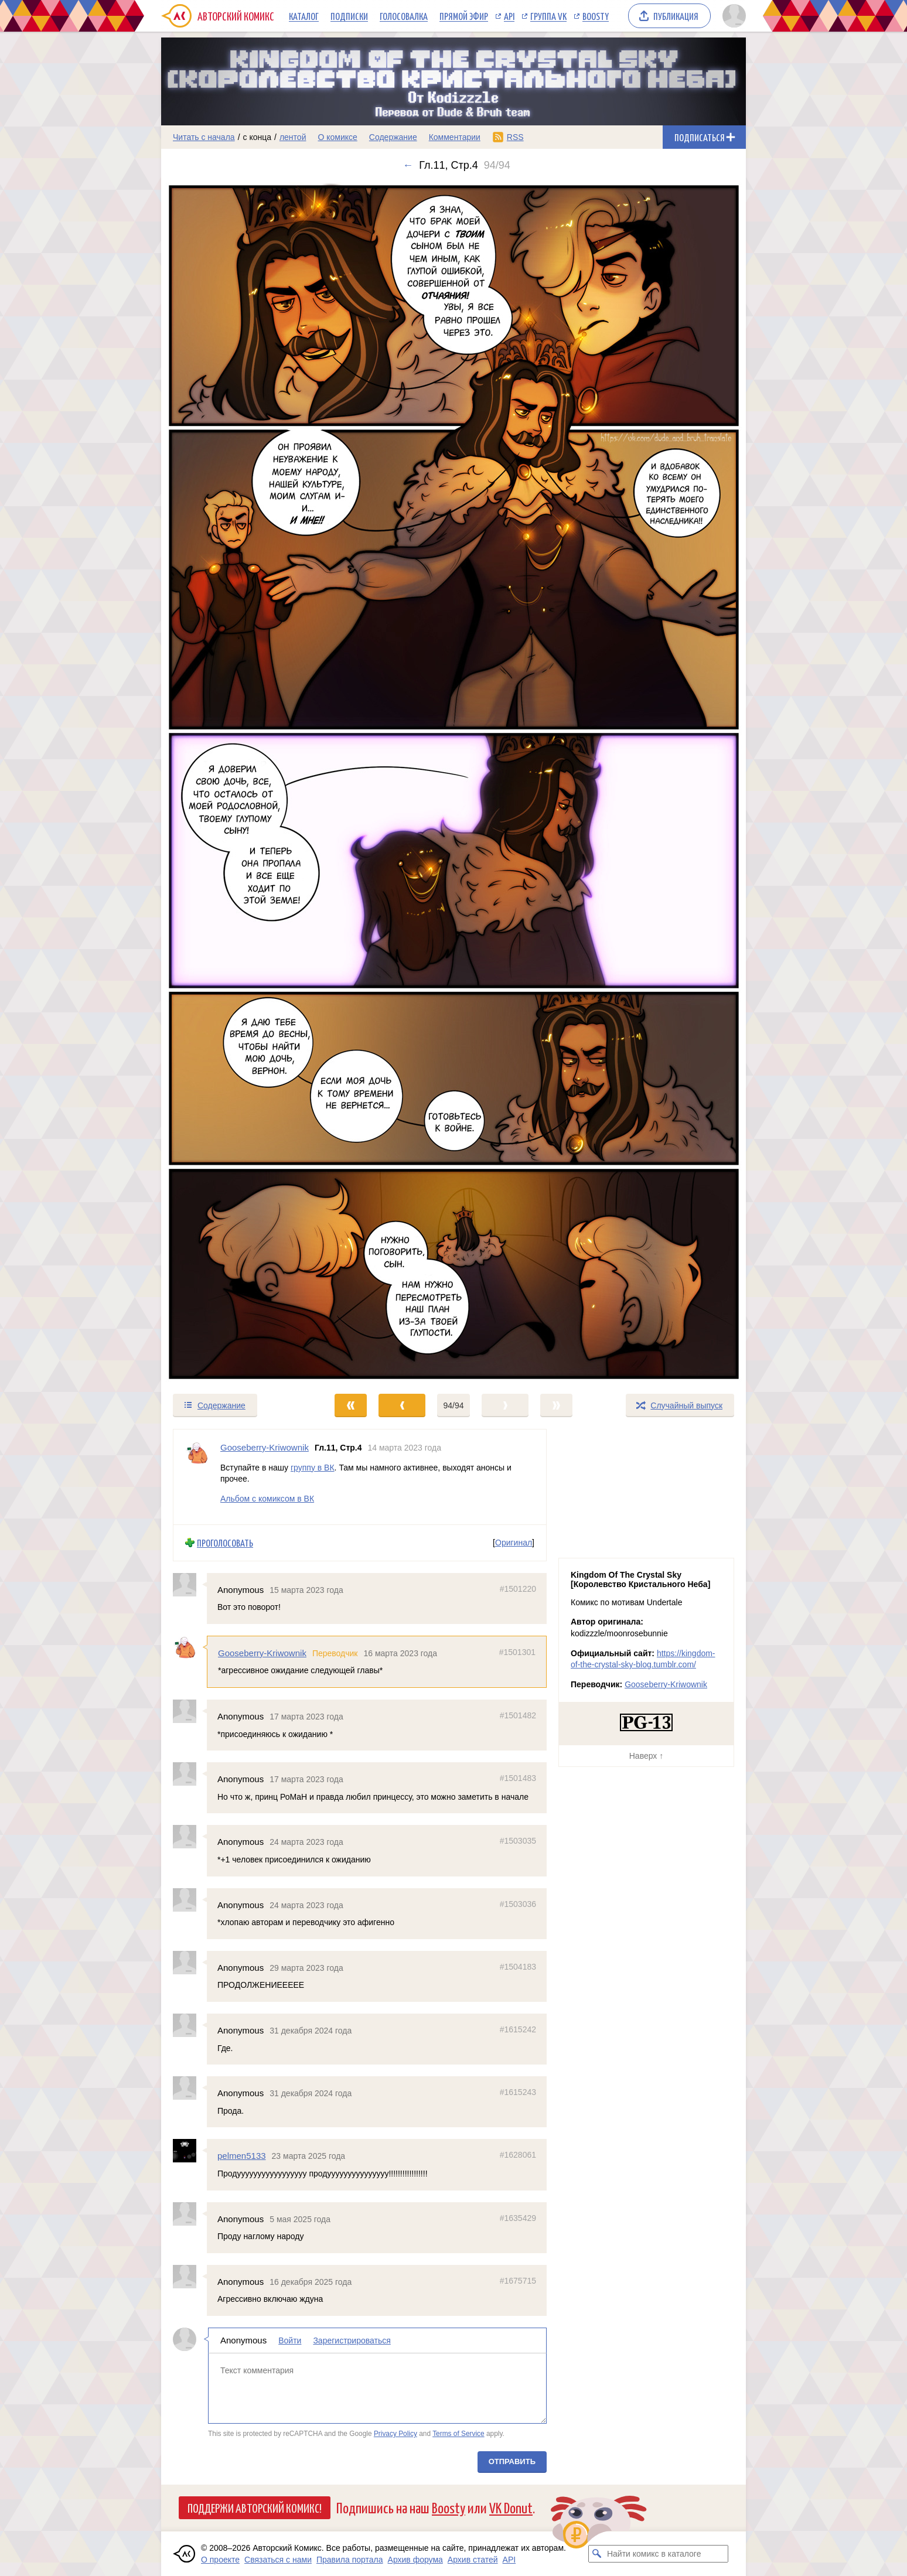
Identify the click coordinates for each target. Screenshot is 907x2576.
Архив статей (473, 2559)
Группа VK (548, 15)
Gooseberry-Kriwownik (262, 1653)
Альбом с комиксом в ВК (267, 1498)
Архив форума (415, 2559)
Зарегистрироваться (351, 2340)
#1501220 (518, 1588)
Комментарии (454, 137)
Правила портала (349, 2559)
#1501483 (518, 1778)
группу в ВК (313, 1467)
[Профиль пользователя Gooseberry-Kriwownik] (197, 1477)
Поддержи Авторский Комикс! (254, 2507)
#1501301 (517, 1652)
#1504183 (518, 1966)
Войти (289, 2340)
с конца (257, 137)
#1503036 (518, 1903)
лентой (292, 137)
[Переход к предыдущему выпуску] (234, 782)
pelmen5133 (241, 2156)
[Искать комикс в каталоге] (597, 2554)
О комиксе (337, 137)
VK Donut (511, 2507)
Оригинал (513, 1542)
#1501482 (518, 1715)
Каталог (304, 15)
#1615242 (518, 2029)
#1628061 (518, 2154)
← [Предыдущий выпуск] (408, 165)
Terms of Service (458, 2434)
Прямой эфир (463, 15)
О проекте (220, 2559)
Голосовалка (404, 15)
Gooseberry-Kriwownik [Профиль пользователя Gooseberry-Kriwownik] (264, 1447)
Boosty (595, 15)
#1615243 (518, 2092)
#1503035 (518, 1840)
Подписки (349, 15)
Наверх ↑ (646, 1755)
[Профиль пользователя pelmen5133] (190, 2150)
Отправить (512, 2461)
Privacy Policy (395, 2434)
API (509, 15)
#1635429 (518, 2217)
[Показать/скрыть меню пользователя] (732, 16)
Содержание (393, 137)
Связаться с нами (278, 2559)
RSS (515, 137)
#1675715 (518, 2280)
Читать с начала (204, 137)
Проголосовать (225, 1543)
